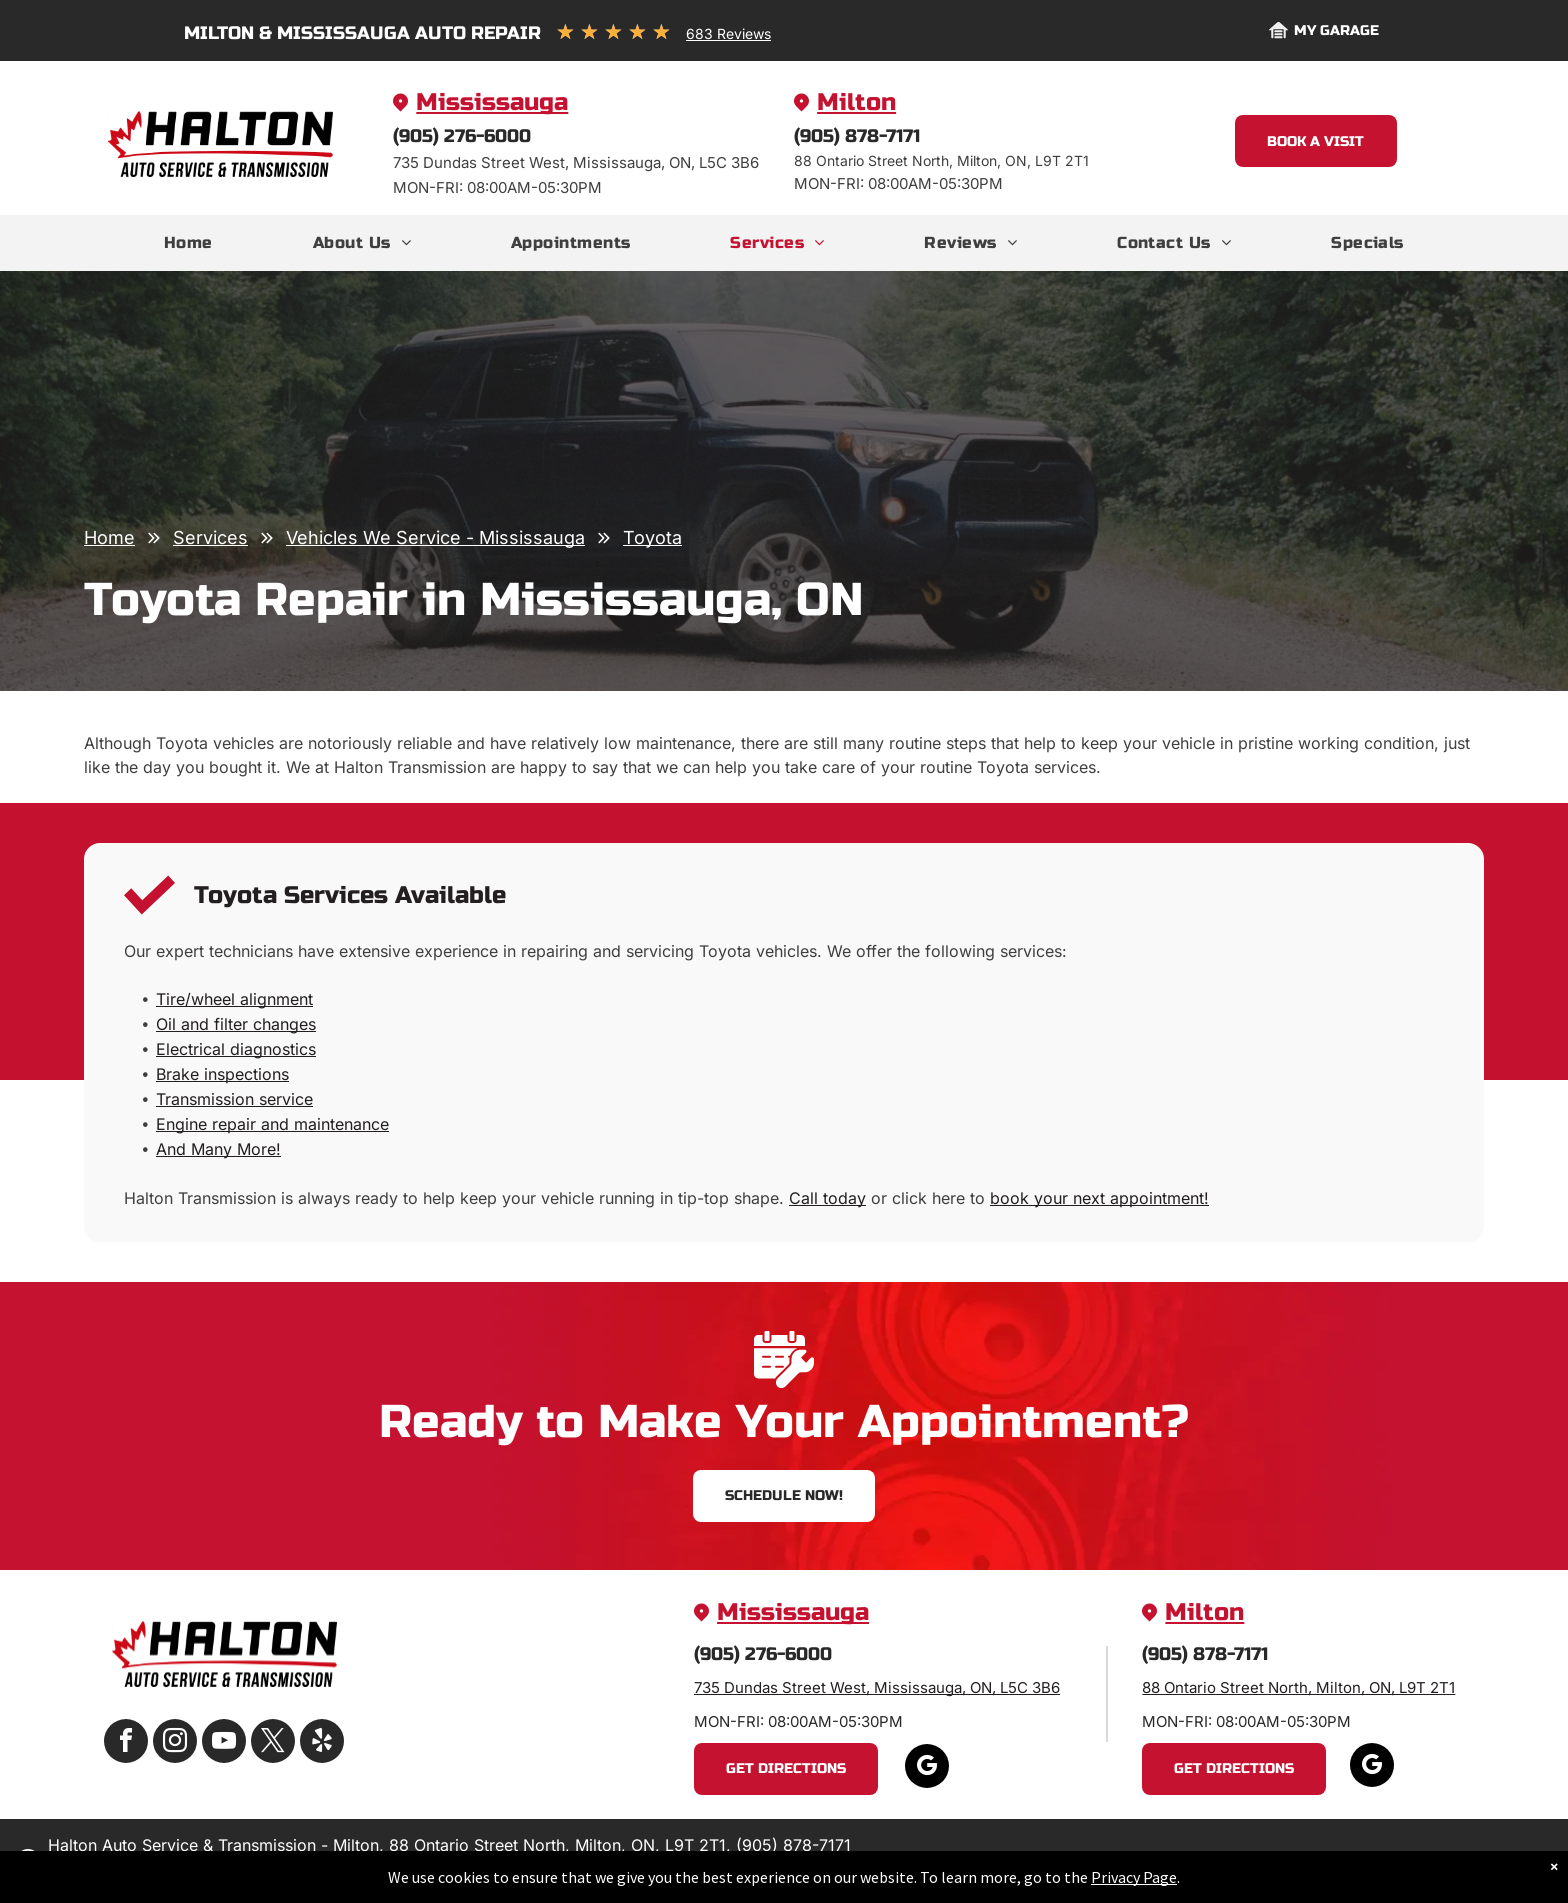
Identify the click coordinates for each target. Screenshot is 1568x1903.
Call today (827, 1198)
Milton (856, 102)
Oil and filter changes (236, 1024)
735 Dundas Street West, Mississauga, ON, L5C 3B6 (877, 1687)
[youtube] (224, 1743)
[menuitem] (188, 243)
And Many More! (218, 1149)
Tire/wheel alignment (234, 999)
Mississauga (492, 102)
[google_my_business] (927, 1768)
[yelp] (322, 1743)
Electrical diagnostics (236, 1049)
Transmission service (234, 1099)
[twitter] (273, 1743)
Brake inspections (222, 1074)
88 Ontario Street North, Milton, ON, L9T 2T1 (1298, 1687)
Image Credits (1353, 1862)
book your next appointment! (1099, 1198)
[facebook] (126, 1743)
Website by (1449, 1862)
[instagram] (175, 1743)
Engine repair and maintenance (272, 1124)
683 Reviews (728, 33)
